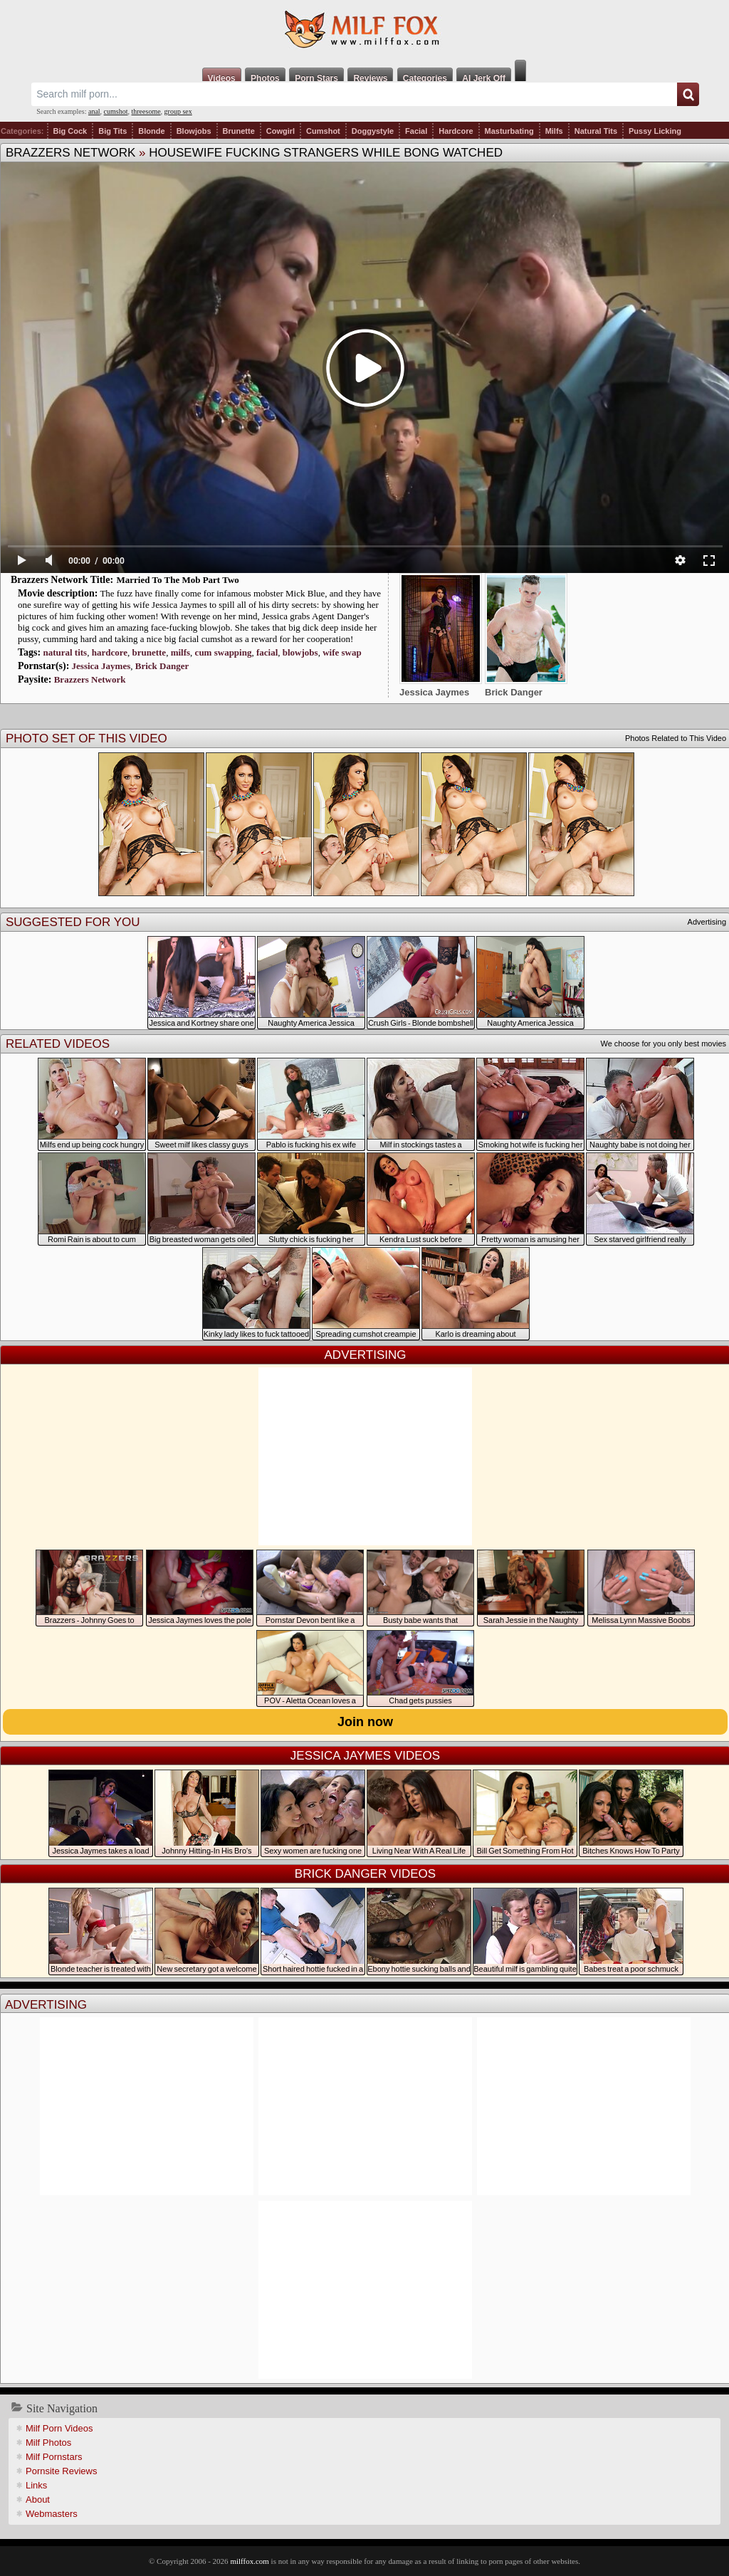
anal (94, 111)
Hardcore (456, 131)
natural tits (65, 652)
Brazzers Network (70, 152)
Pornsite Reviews (61, 2471)
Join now (365, 1722)
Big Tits (112, 131)
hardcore (109, 652)
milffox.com (249, 2561)
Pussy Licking (655, 131)
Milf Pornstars (54, 2456)
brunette (149, 652)
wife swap (342, 652)
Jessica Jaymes (101, 666)
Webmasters (52, 2513)
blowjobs (300, 652)
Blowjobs (194, 131)
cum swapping (223, 652)
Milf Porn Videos (59, 2428)
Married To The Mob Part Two (178, 579)
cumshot (116, 111)
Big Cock (70, 131)
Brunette (239, 131)
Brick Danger (162, 666)
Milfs (554, 131)
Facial (416, 131)
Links (36, 2485)
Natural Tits (596, 131)
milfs (180, 652)
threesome (146, 111)
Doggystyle (373, 131)
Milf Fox (364, 30)
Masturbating (509, 131)
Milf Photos (48, 2442)
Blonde (151, 131)
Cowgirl (280, 131)
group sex (178, 111)
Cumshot (323, 131)
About (38, 2499)
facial (267, 652)
